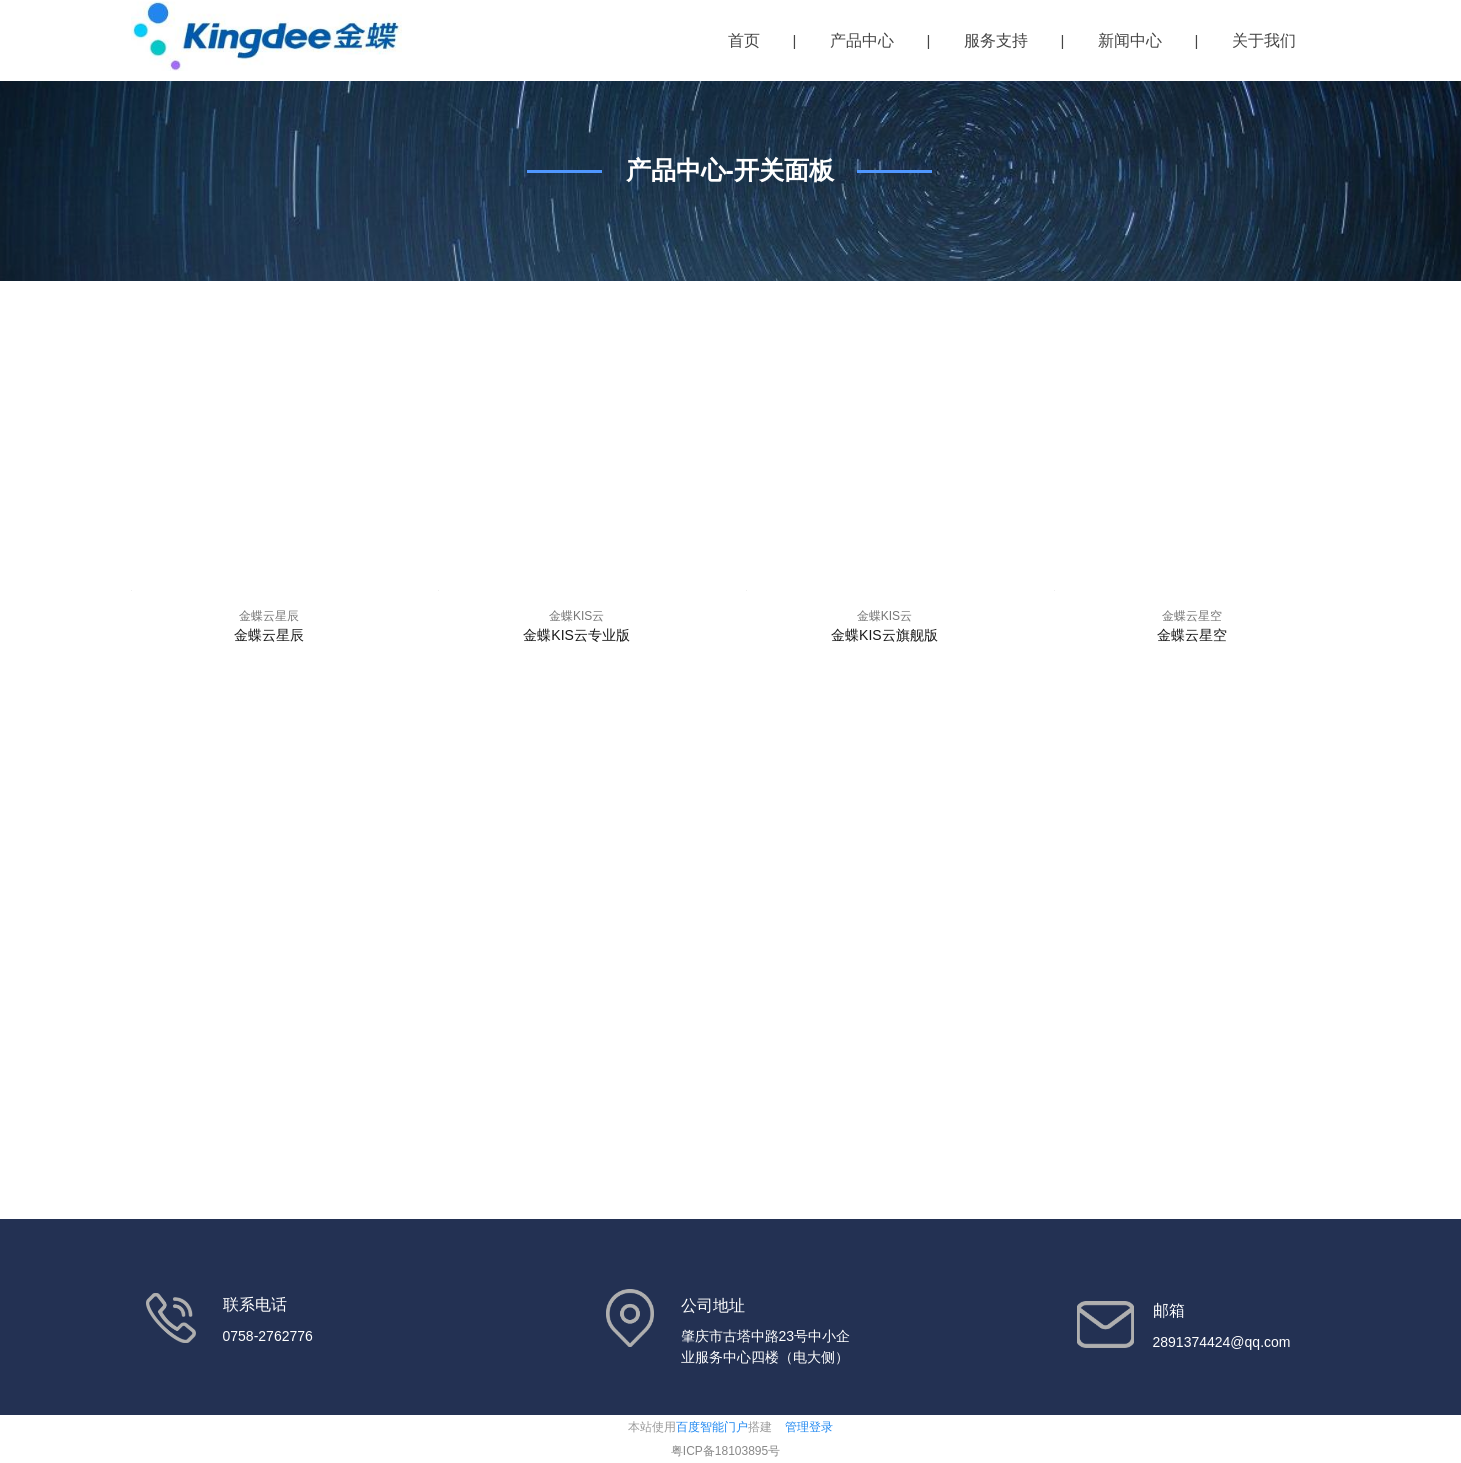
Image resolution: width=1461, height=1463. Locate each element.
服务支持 (996, 40)
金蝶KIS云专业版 (576, 635)
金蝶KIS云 (576, 616)
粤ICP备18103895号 (725, 1451)
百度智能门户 (712, 1427)
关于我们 (1264, 40)
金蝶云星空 (1192, 616)
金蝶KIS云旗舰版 (884, 635)
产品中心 (862, 40)
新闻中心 (1130, 40)
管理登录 (809, 1427)
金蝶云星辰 (269, 616)
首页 (744, 40)
